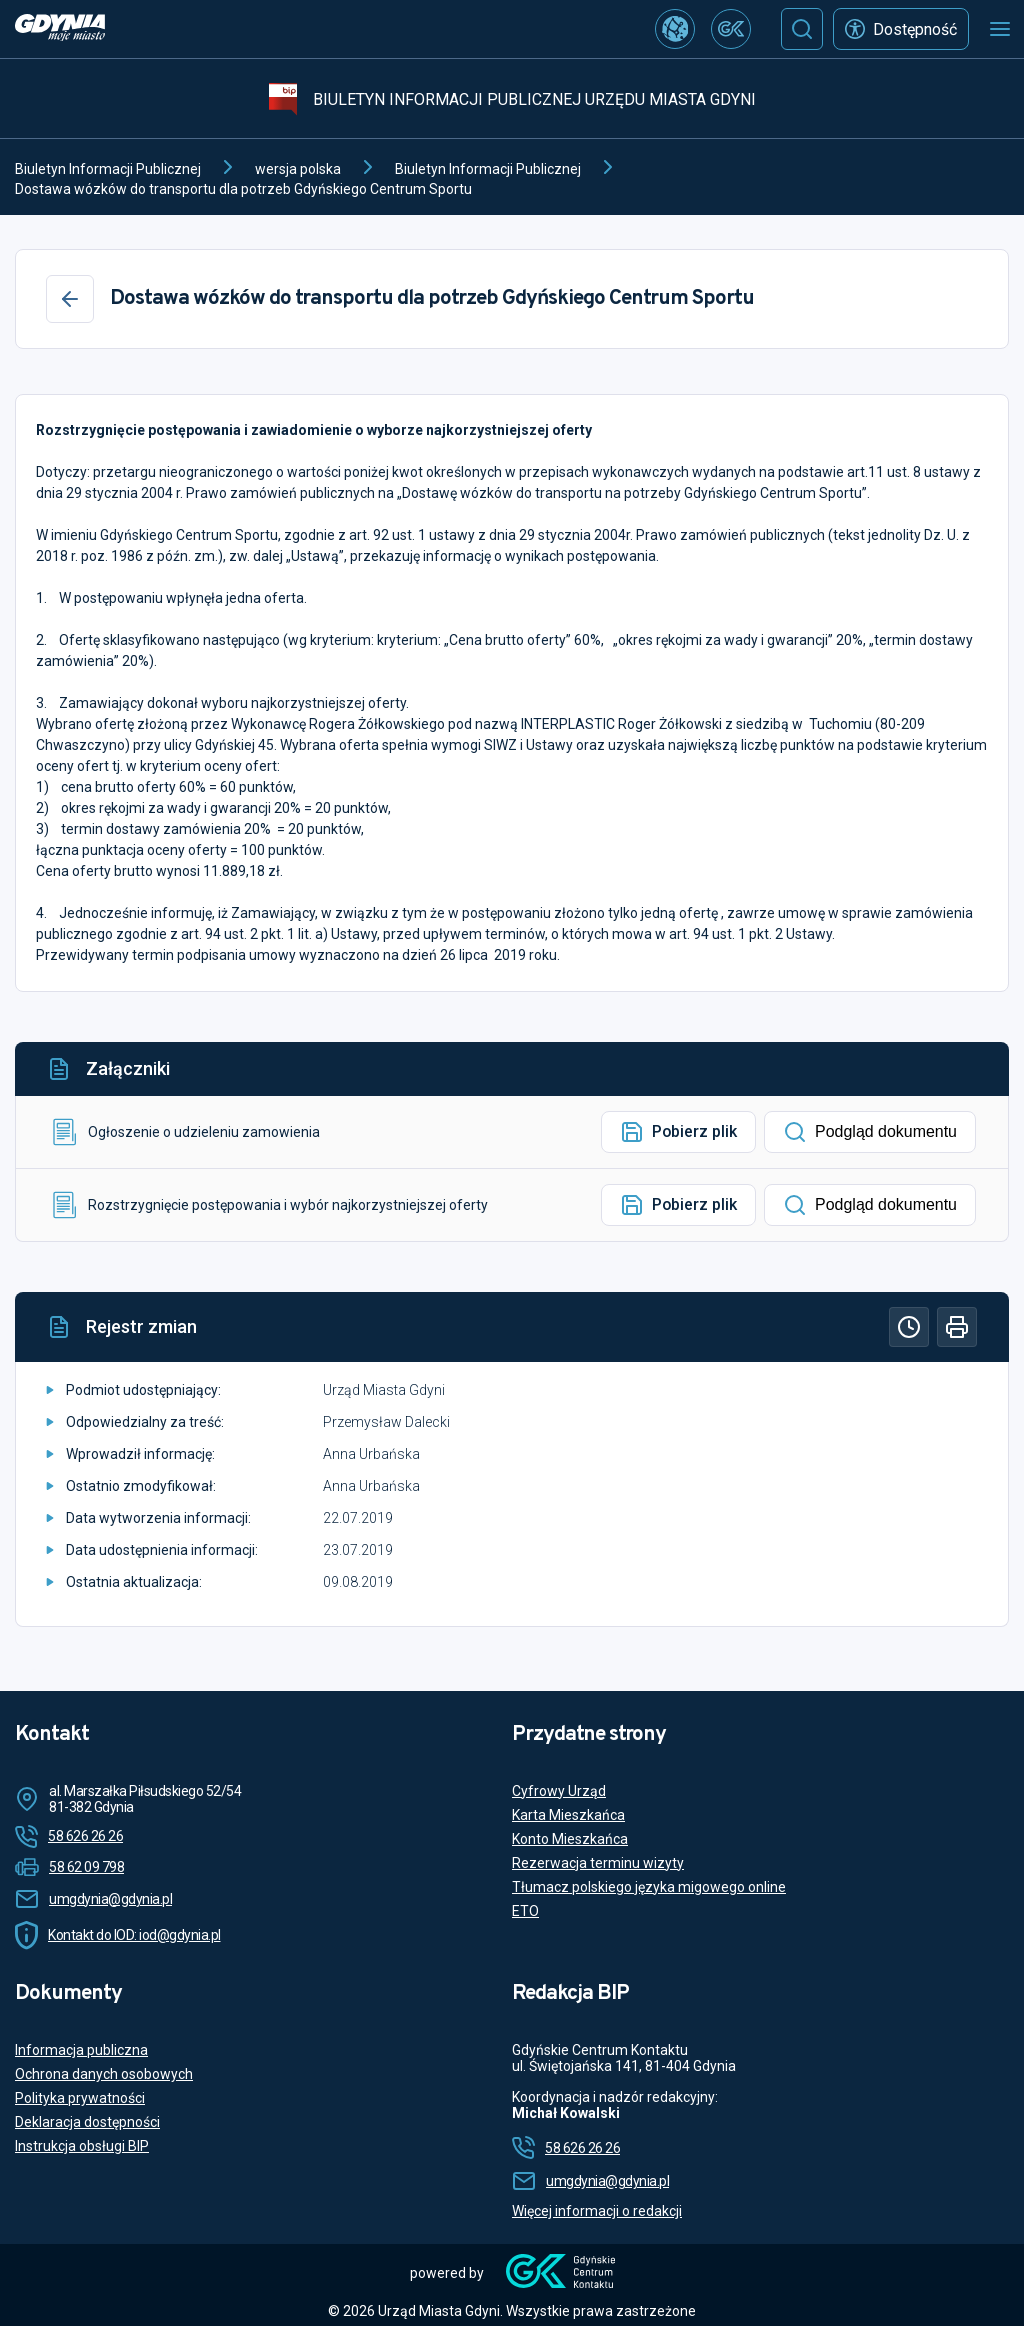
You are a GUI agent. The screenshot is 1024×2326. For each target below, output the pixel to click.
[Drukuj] (957, 1327)
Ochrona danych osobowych (104, 2074)
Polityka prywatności (80, 2098)
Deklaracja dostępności (87, 2122)
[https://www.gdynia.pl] (60, 29)
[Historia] (909, 1327)
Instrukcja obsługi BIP (82, 2146)
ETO (525, 1911)
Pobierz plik (678, 1132)
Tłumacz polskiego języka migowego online (649, 1887)
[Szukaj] (802, 29)
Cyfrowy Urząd (559, 1791)
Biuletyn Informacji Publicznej (108, 169)
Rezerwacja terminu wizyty (598, 1863)
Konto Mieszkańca (570, 1839)
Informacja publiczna (81, 2050)
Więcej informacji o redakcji (597, 2211)
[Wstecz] (70, 299)
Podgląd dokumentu (870, 1132)
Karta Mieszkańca (568, 1815)
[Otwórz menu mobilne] (1000, 29)
